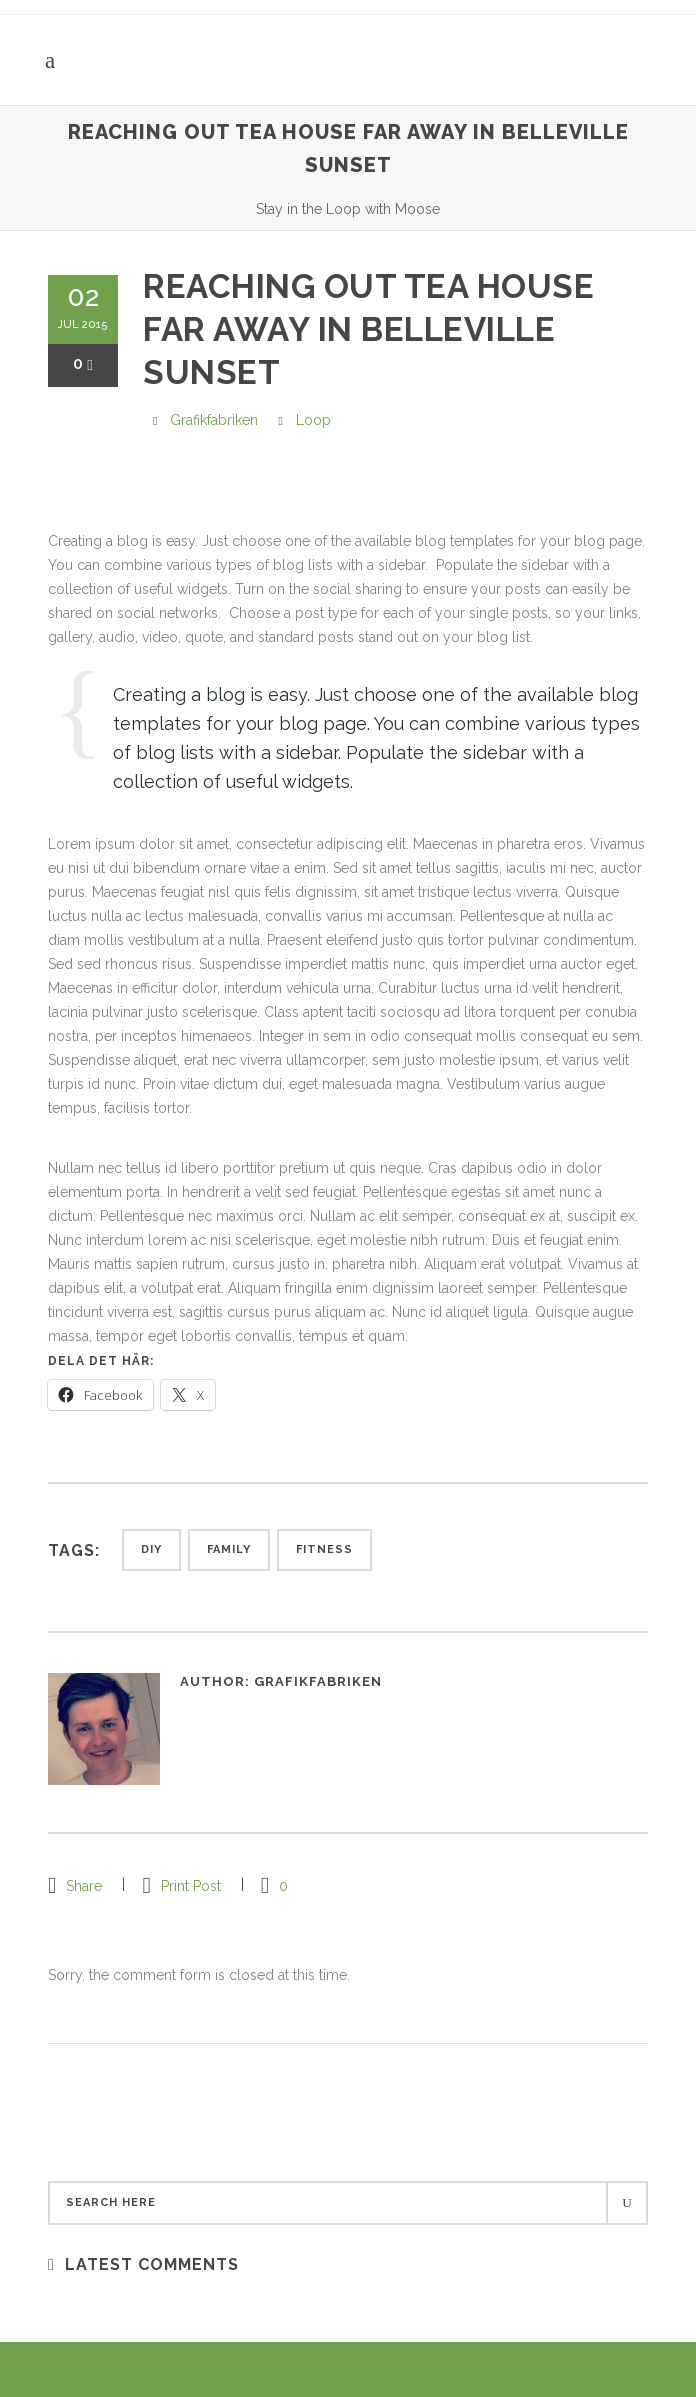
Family (229, 1549)
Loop (313, 420)
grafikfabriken (214, 420)
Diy (151, 1549)
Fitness (324, 1549)
